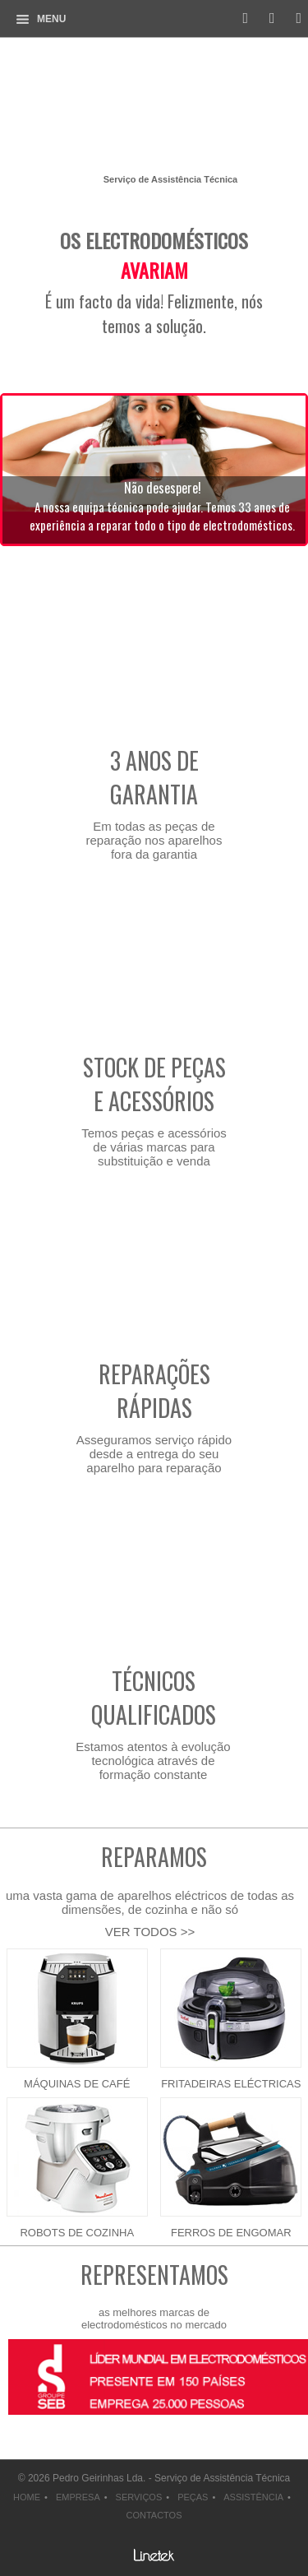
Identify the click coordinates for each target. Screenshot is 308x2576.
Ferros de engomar (231, 2232)
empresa (78, 2497)
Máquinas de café (77, 2084)
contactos (154, 2515)
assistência (253, 2497)
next (53, 2428)
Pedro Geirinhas (154, 110)
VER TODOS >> (150, 1932)
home (26, 2497)
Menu (51, 19)
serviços (139, 2497)
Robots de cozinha (77, 2232)
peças (192, 2497)
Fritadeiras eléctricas (231, 2084)
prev (12, 2428)
